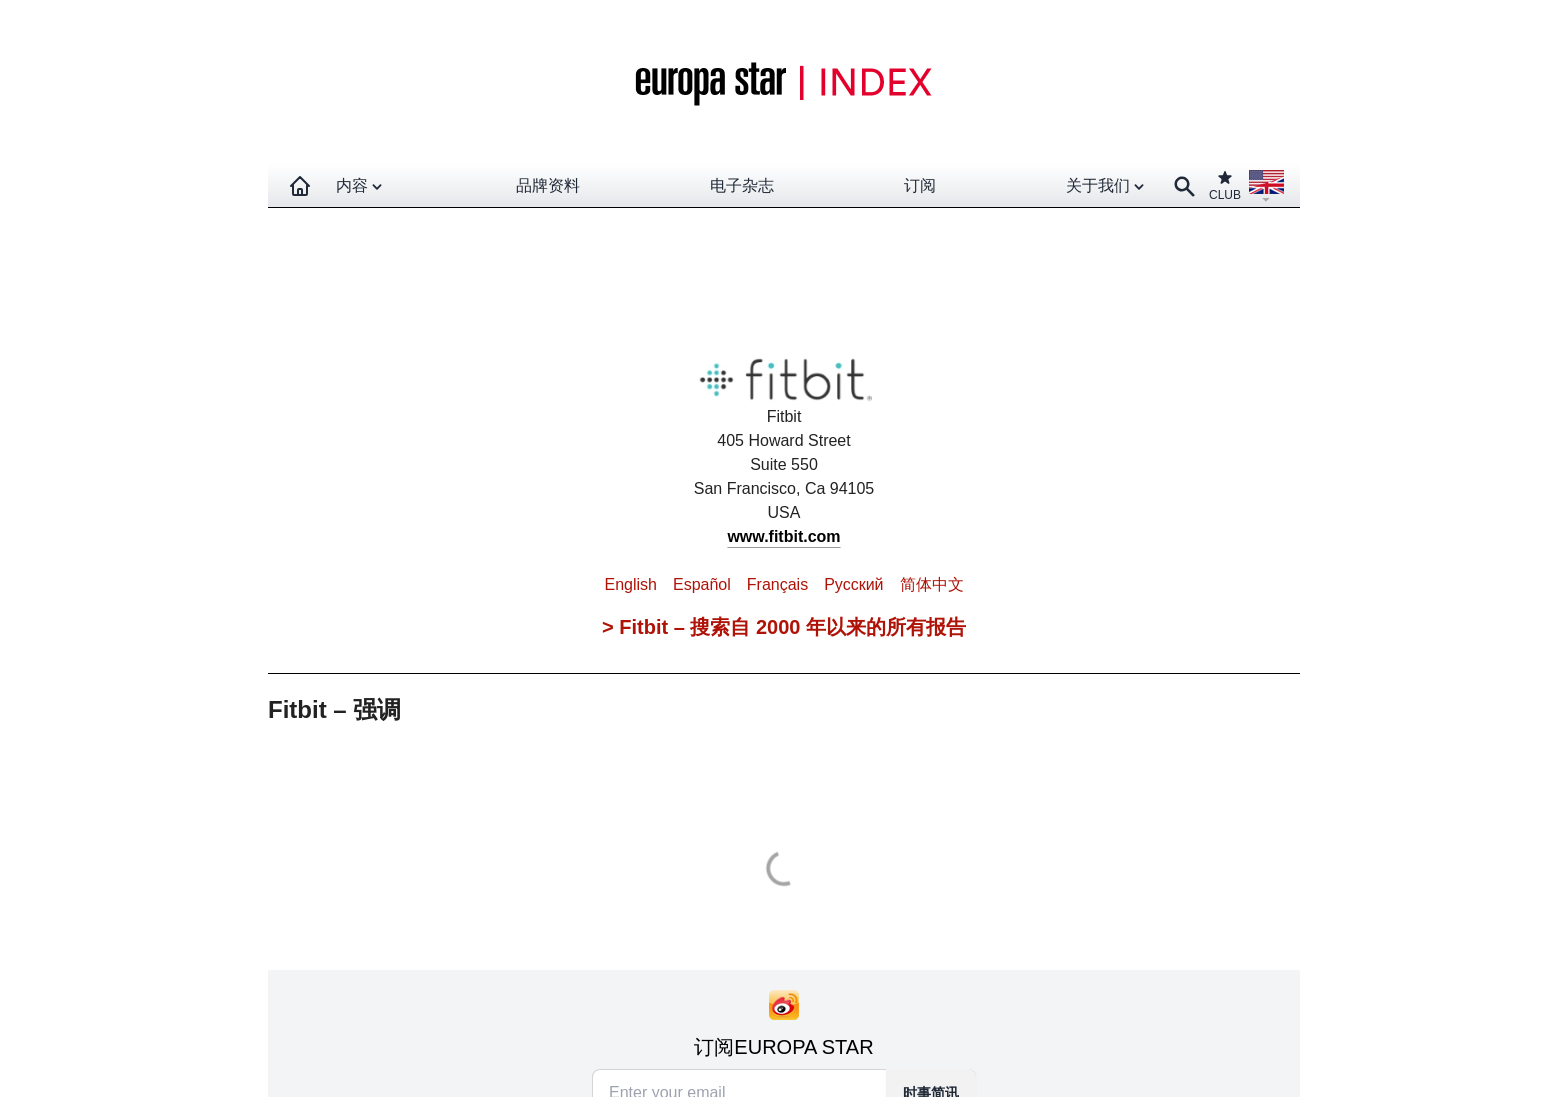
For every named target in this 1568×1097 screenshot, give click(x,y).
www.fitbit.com (783, 536)
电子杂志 (742, 185)
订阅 (920, 185)
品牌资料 (548, 185)
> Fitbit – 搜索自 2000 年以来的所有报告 (784, 627)
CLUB (1225, 185)
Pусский (853, 584)
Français (777, 584)
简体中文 (932, 584)
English (630, 584)
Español (702, 584)
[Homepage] (300, 186)
